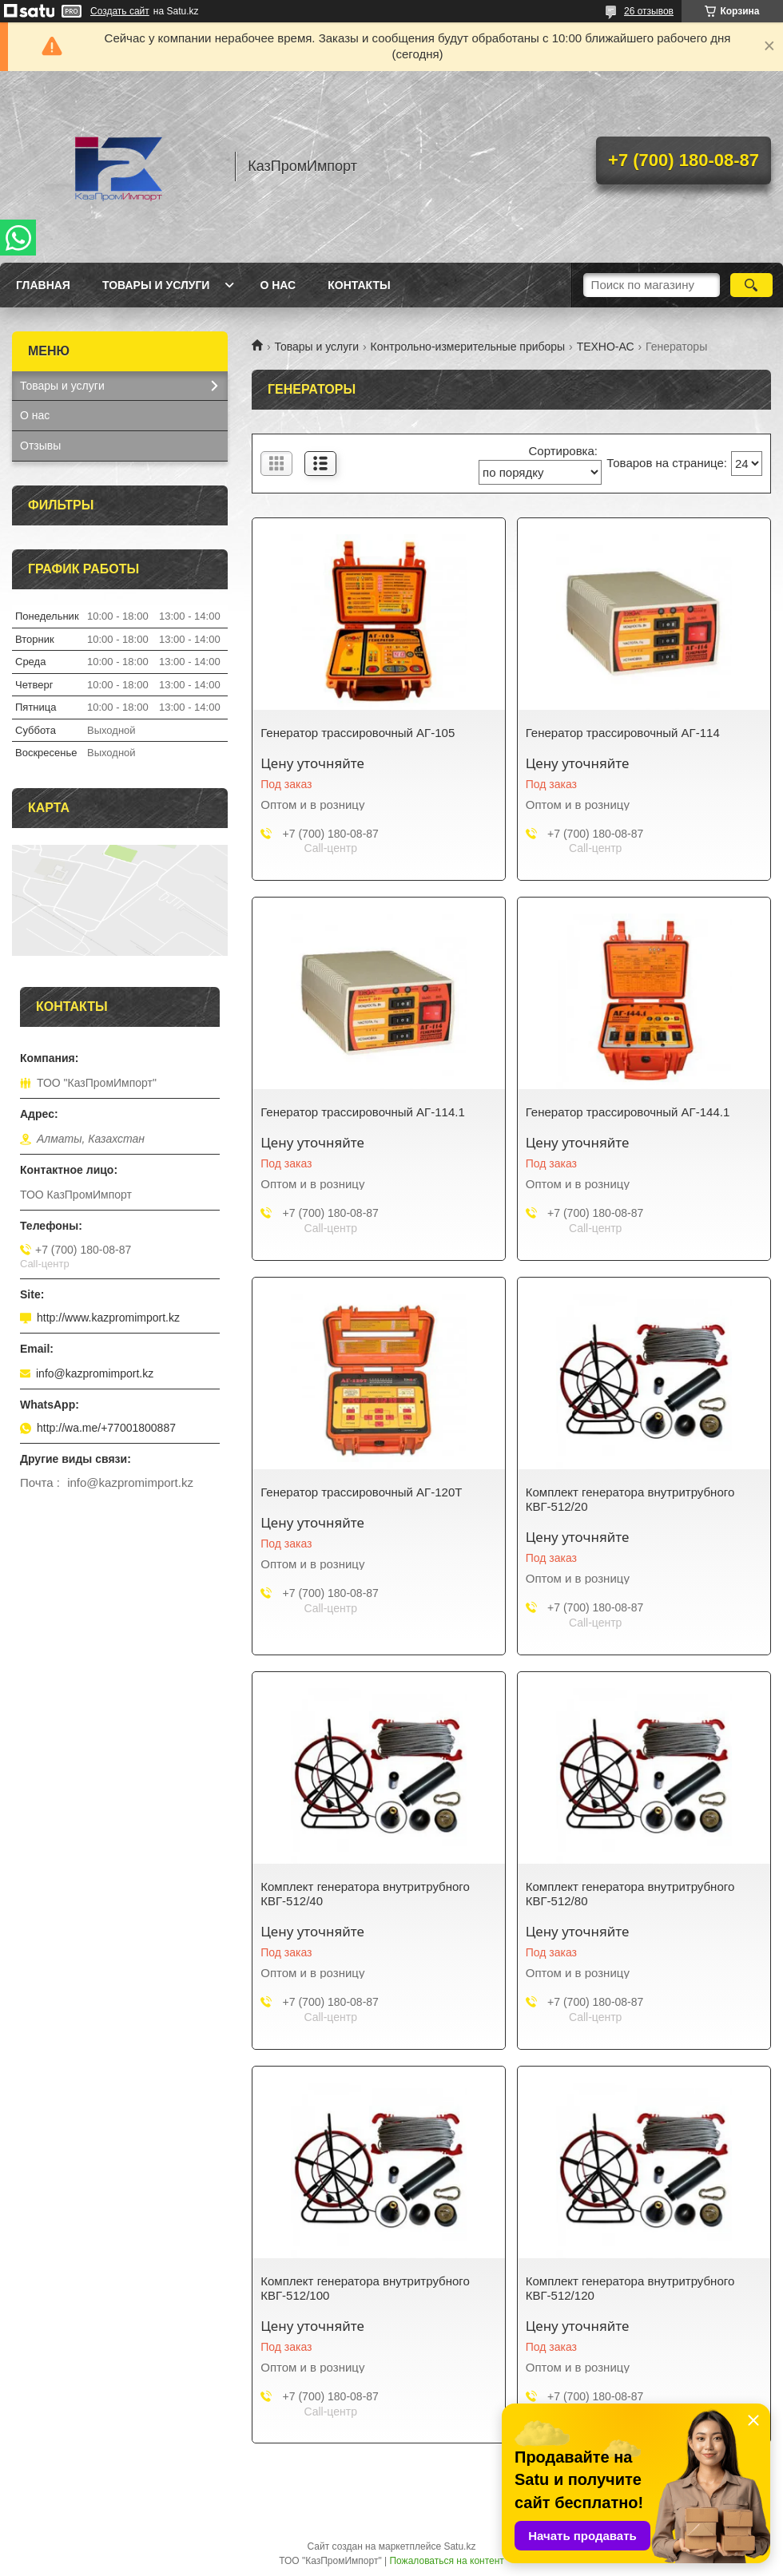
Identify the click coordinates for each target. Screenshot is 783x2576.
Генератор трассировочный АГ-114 (623, 732)
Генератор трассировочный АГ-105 (357, 732)
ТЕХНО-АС (605, 346)
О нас (278, 285)
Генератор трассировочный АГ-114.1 (362, 1112)
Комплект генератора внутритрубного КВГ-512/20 (630, 1499)
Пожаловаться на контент (446, 2560)
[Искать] (751, 285)
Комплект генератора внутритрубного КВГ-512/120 (630, 2288)
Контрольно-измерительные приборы (468, 346)
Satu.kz (459, 2546)
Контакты (359, 285)
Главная (43, 285)
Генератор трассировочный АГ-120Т (361, 1492)
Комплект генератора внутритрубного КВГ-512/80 (630, 1894)
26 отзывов (649, 11)
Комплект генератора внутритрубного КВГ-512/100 (365, 2288)
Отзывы (40, 445)
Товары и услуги (156, 285)
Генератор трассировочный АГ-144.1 (628, 1112)
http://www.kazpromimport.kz (108, 1317)
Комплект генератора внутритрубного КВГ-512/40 (365, 1894)
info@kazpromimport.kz (94, 1373)
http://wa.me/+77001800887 (106, 1427)
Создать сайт (119, 11)
